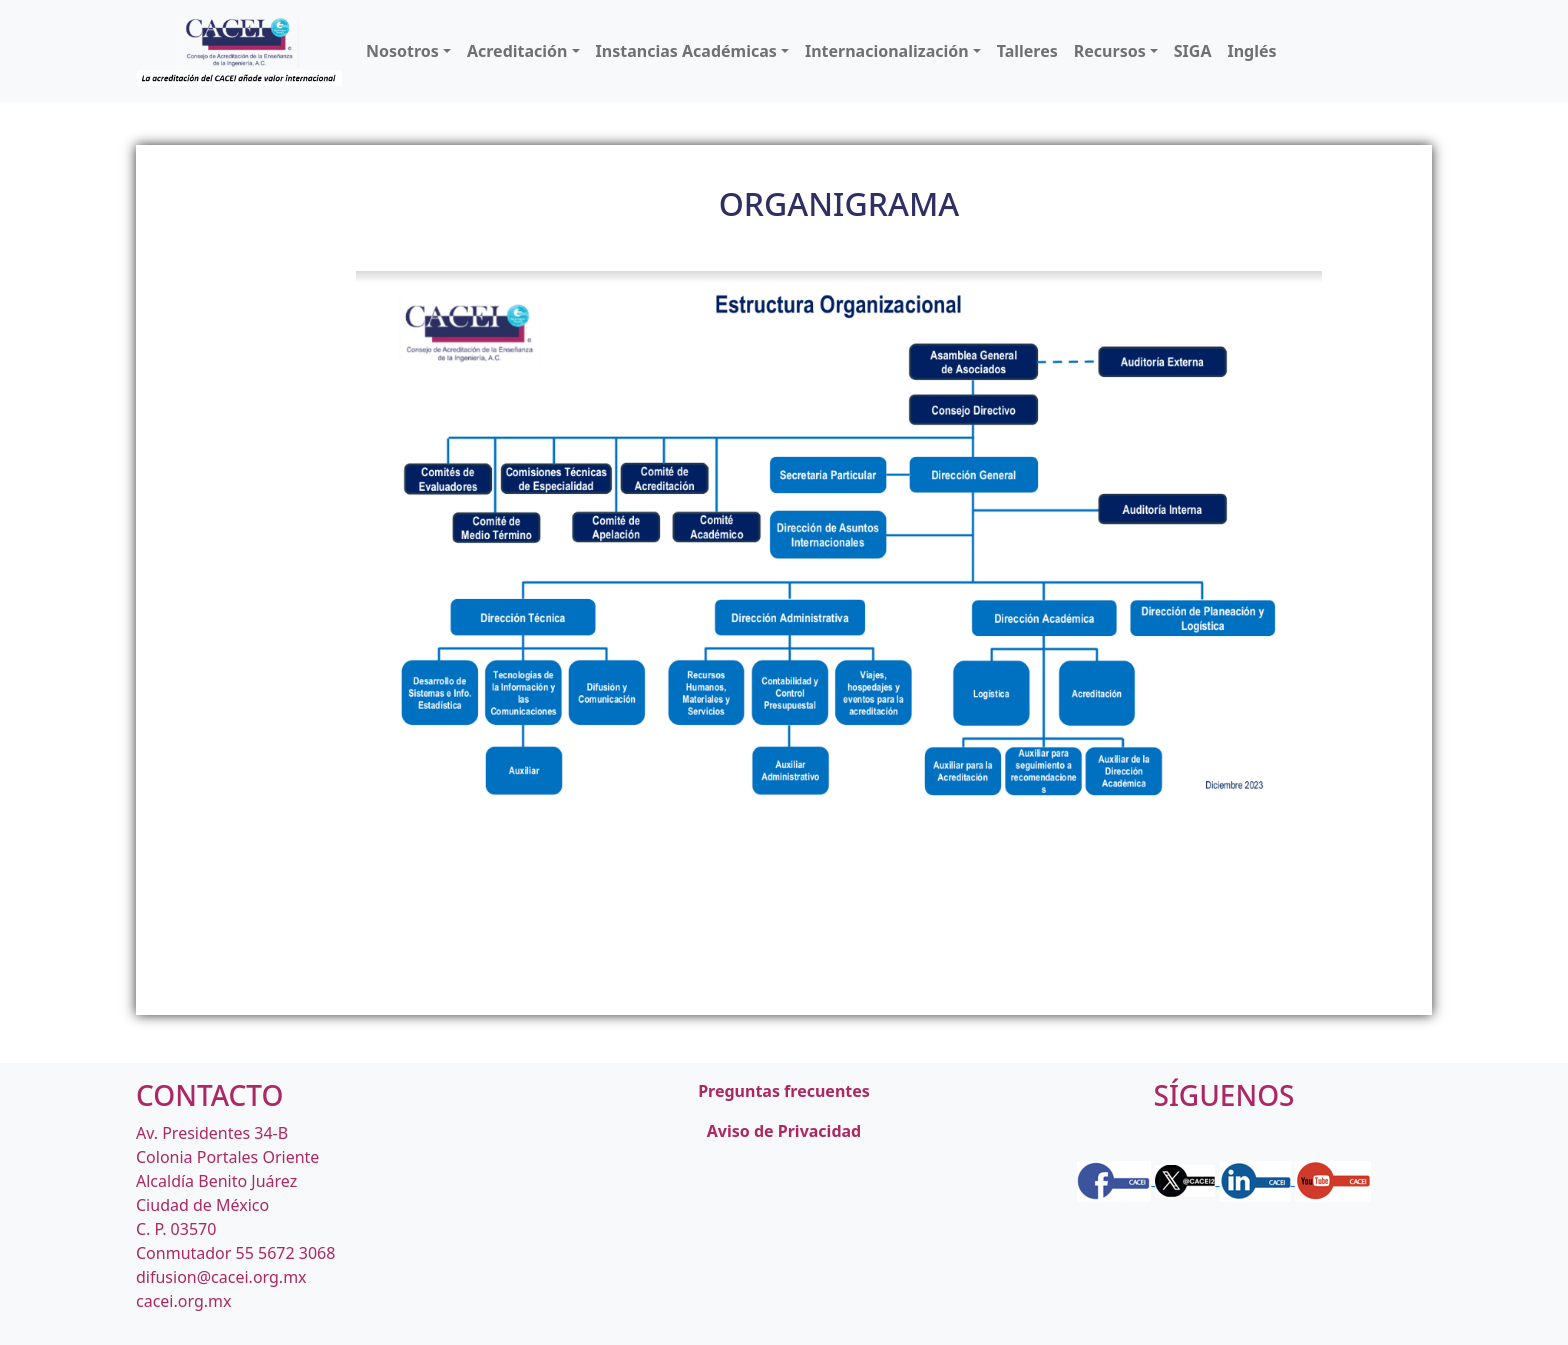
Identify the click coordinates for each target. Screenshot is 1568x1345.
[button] (408, 51)
